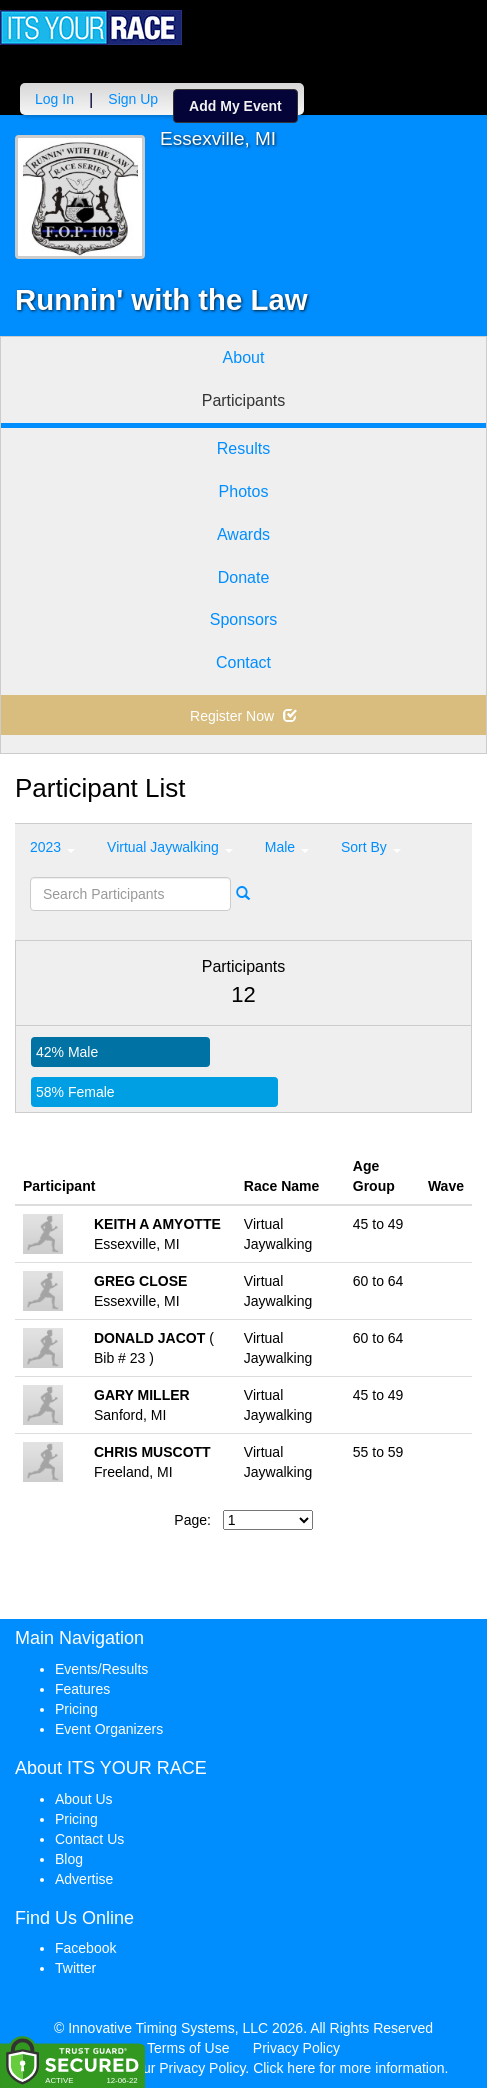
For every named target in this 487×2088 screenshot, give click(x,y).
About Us (84, 1799)
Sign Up (133, 99)
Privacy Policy (296, 2048)
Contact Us (89, 1839)
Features (82, 1689)
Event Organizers (109, 1729)
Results (243, 448)
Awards (243, 534)
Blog (69, 1859)
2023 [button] (52, 847)
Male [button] (287, 847)
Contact (243, 662)
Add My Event (235, 106)
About (244, 357)
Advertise (84, 1879)
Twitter (75, 1968)
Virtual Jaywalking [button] (170, 847)
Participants (244, 400)
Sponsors (244, 619)
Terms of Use (188, 2048)
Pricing (76, 1709)
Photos (244, 491)
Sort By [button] (371, 847)
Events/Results (101, 1669)
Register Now (243, 716)
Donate (244, 577)
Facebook (85, 1948)
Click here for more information (348, 2068)
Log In (54, 99)
